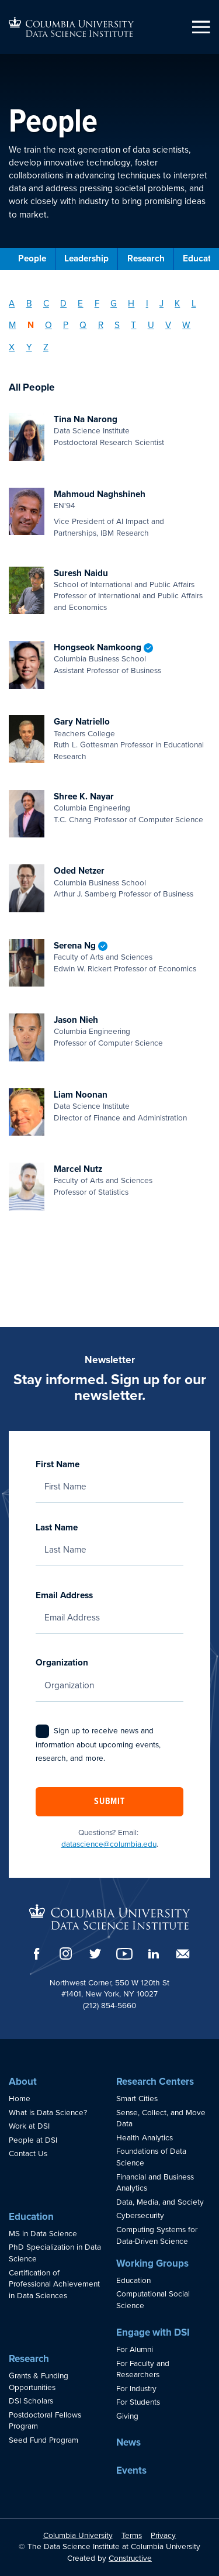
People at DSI (33, 2140)
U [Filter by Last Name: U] (151, 325)
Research (146, 258)
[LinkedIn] (153, 1953)
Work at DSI (29, 2126)
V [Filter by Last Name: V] (168, 325)
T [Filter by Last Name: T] (133, 325)
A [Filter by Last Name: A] (12, 303)
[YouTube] (124, 1954)
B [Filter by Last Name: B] (29, 303)
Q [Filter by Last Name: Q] (82, 325)
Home (19, 2098)
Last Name (109, 1538)
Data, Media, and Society (160, 2202)
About (23, 2081)
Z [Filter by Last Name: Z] (45, 347)
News (128, 2442)
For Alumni (134, 2349)
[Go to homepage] (71, 27)
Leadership (86, 258)
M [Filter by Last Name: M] (12, 325)
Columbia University (78, 2535)
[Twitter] (95, 1953)
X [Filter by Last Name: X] (12, 347)
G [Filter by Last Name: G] (113, 303)
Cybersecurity (140, 2215)
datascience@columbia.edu (109, 1844)
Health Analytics (144, 2138)
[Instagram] (66, 1953)
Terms (131, 2535)
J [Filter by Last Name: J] (161, 303)
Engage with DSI (153, 2332)
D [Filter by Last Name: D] (63, 303)
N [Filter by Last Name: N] (30, 325)
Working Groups (152, 2263)
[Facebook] (36, 1953)
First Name (109, 1475)
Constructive (130, 2558)
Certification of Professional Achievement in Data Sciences (54, 2284)
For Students (138, 2402)
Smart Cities (137, 2098)
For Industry (136, 2389)
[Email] (182, 1953)
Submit (109, 1802)
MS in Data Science (43, 2234)
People (32, 258)
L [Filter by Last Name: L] (194, 303)
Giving (127, 2416)
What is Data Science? (48, 2113)
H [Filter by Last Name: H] (131, 303)
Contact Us (28, 2153)
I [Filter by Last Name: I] (147, 303)
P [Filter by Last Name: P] (65, 325)
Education (31, 2217)
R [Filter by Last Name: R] (100, 325)
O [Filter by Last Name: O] (48, 325)
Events (131, 2470)
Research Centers (155, 2081)
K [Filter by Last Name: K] (177, 303)
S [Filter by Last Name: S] (117, 325)
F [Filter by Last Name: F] (97, 303)
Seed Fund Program (43, 2440)
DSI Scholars (31, 2401)
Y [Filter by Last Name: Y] (29, 347)
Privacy (163, 2535)
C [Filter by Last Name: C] (46, 303)
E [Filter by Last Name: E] (80, 303)
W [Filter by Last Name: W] (186, 325)
